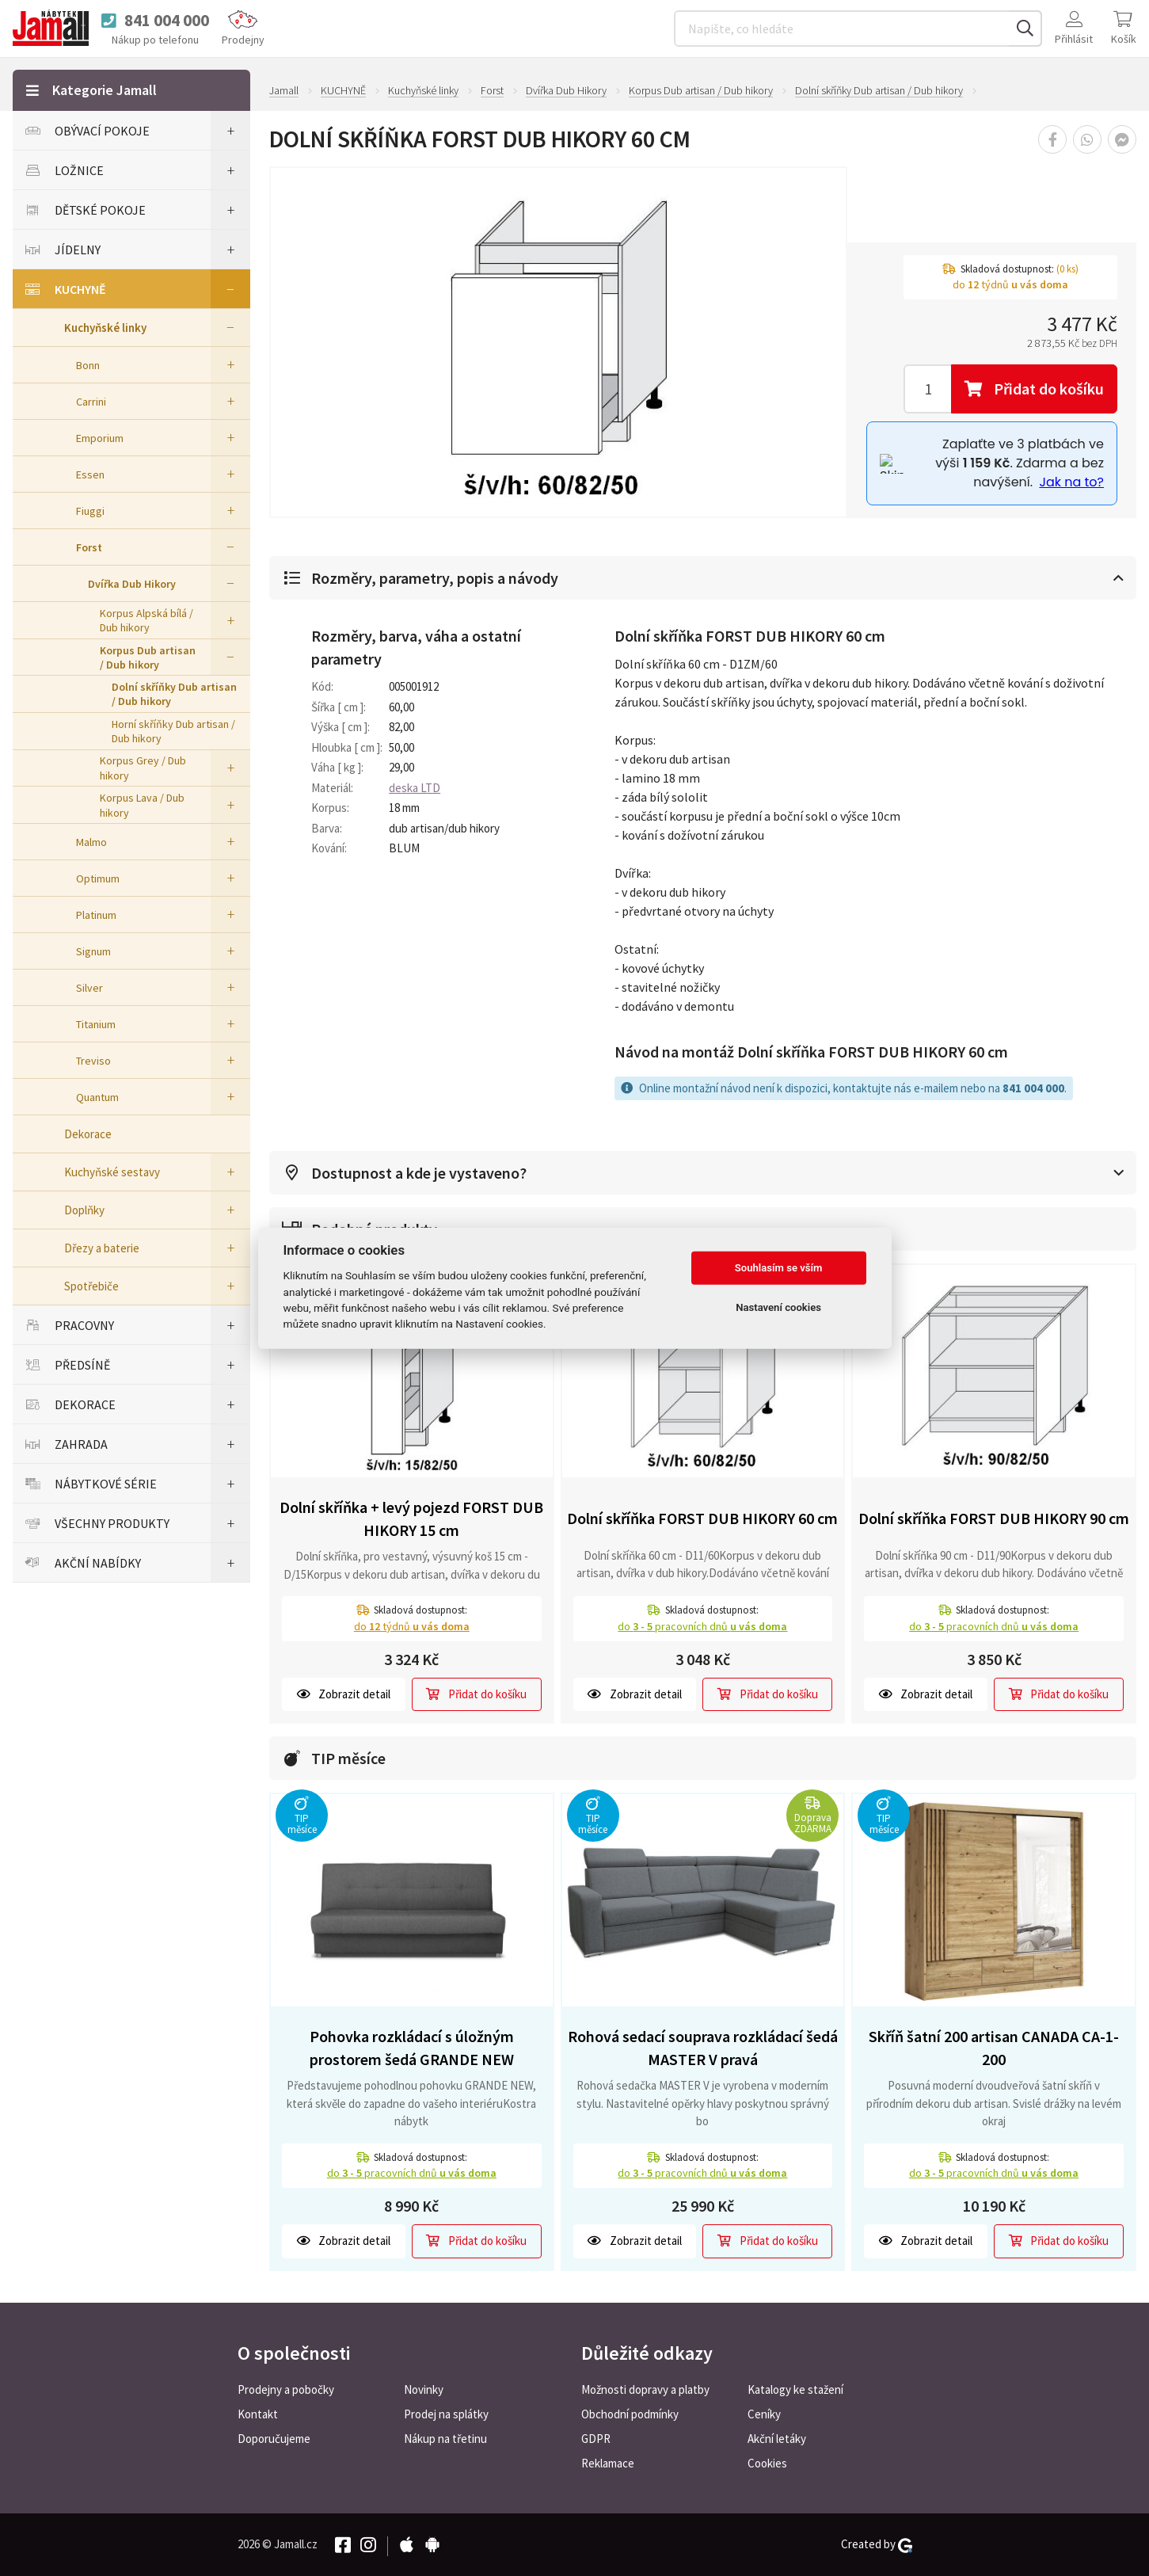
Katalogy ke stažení (795, 2389)
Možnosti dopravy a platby (645, 2389)
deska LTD (414, 787)
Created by (876, 2544)
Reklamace (607, 2463)
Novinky (423, 2389)
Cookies (767, 2463)
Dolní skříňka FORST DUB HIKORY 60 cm (702, 1518)
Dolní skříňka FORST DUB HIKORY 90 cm (993, 1518)
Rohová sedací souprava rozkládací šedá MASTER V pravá (703, 2047)
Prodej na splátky (446, 2414)
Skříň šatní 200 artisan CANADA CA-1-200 (994, 2047)
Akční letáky (777, 2438)
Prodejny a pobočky (286, 2389)
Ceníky (764, 2414)
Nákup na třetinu (445, 2438)
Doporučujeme (274, 2438)
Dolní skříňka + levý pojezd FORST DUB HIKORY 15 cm (411, 1518)
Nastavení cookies (778, 1307)
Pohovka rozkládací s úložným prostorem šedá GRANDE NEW (412, 2047)
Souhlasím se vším (779, 1268)
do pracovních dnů (702, 1626)
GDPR (596, 2438)
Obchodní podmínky (630, 2414)
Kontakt (258, 2414)
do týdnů (412, 1626)
